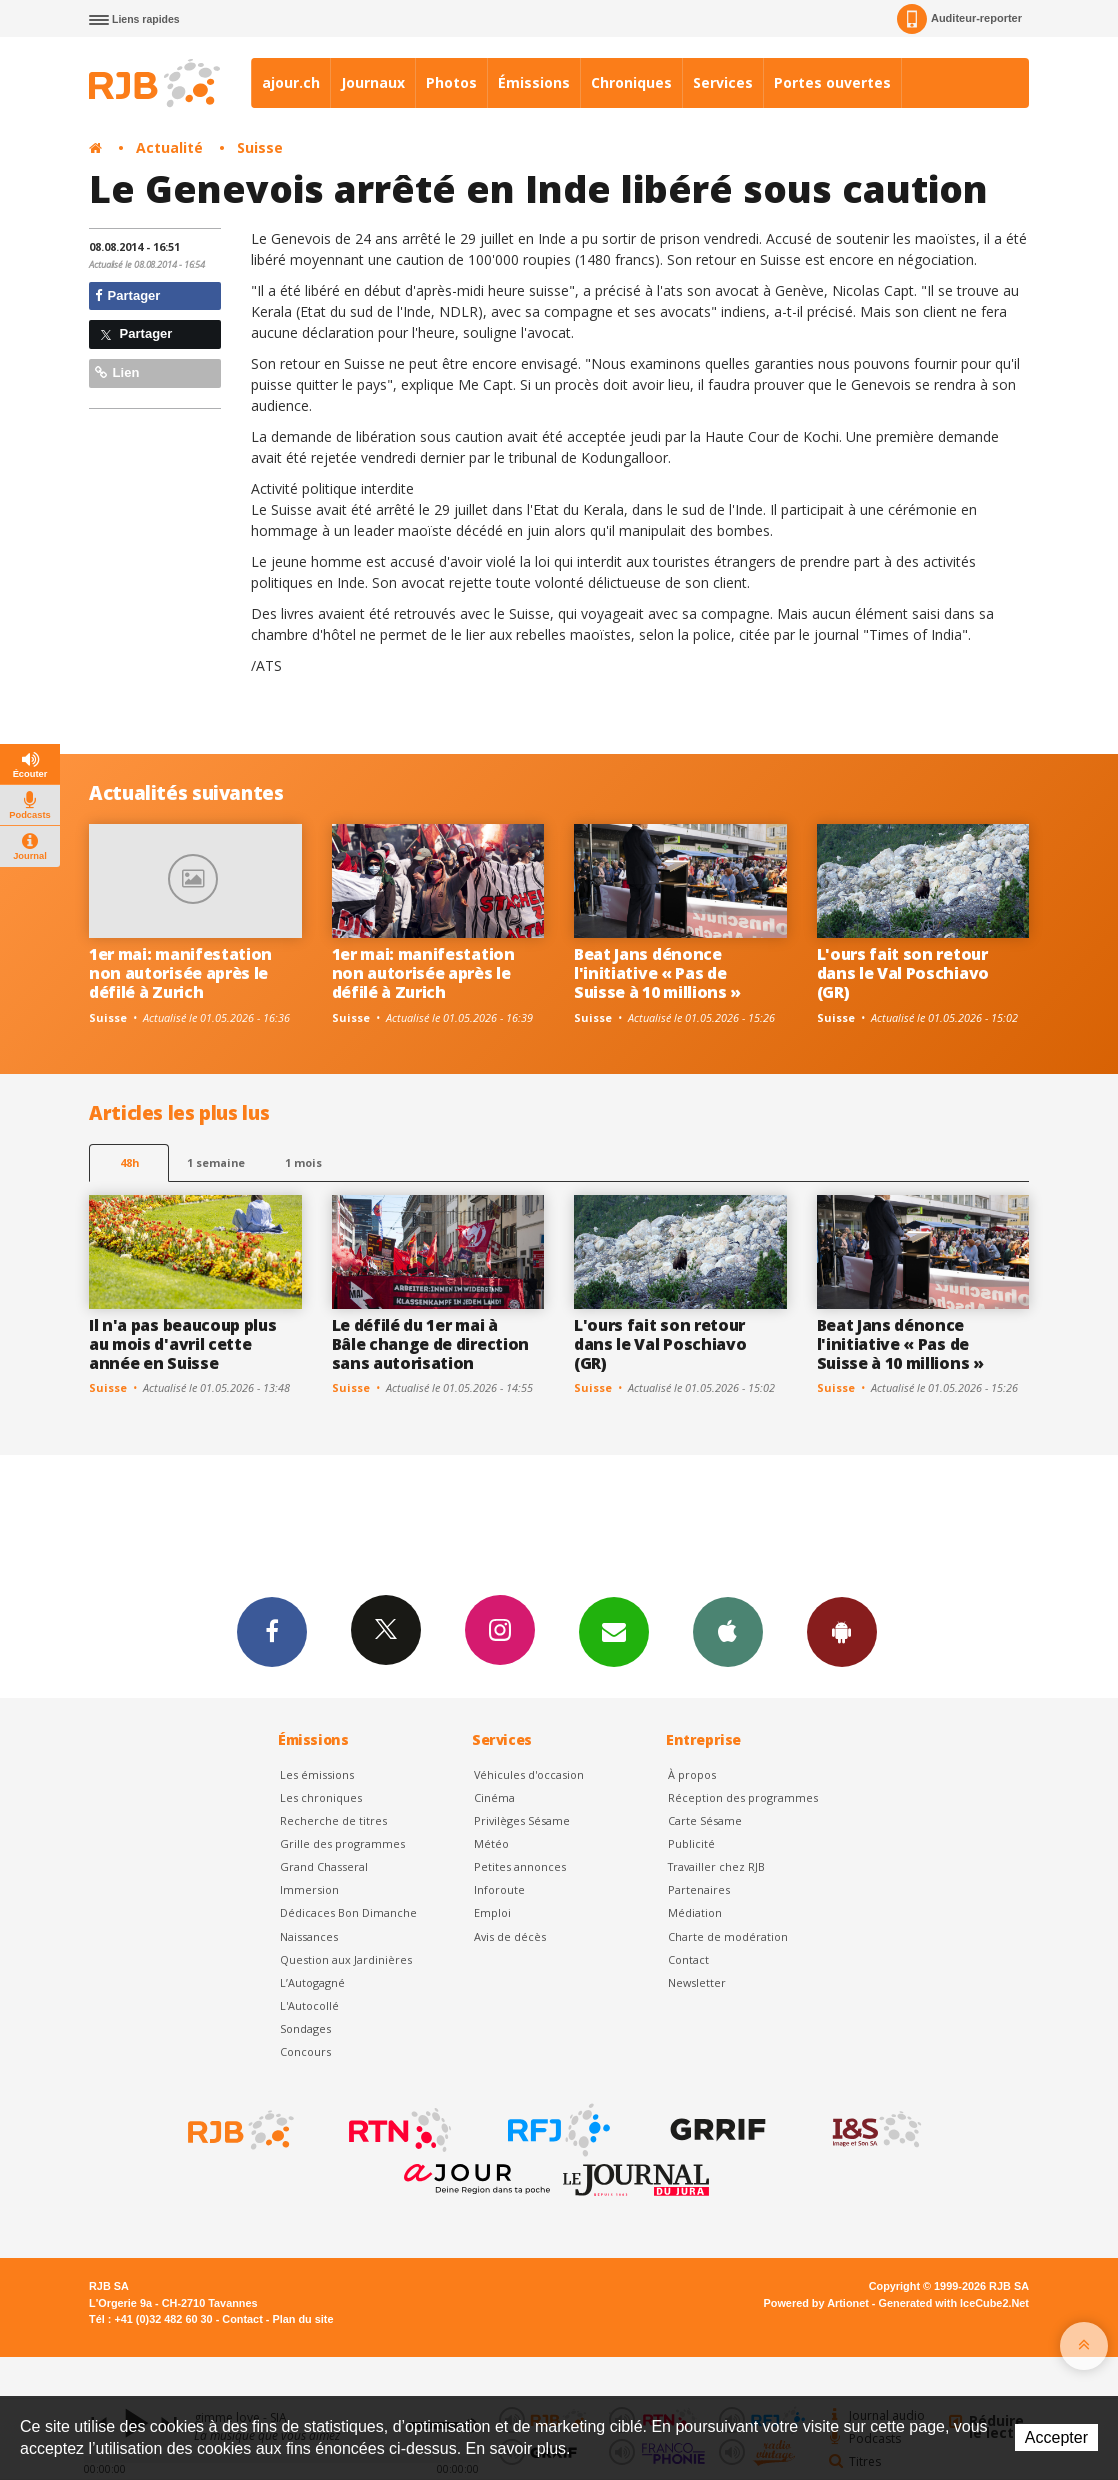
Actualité (169, 147)
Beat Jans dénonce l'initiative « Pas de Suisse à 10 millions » (657, 973)
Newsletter (697, 1982)
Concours (305, 2051)
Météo (491, 1843)
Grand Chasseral (324, 1866)
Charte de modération (728, 1936)
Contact (688, 1959)
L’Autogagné (312, 1982)
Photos (451, 82)
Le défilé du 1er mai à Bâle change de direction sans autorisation (430, 1344)
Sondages (305, 2028)
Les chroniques (321, 1797)
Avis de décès (510, 1936)
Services (723, 82)
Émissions (534, 82)
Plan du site (302, 2319)
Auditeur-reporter (959, 19)
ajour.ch (291, 82)
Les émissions (317, 1774)
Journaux (373, 82)
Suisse (260, 147)
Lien (117, 372)
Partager (127, 295)
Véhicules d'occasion (529, 1774)
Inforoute (499, 1889)
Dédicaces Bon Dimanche (348, 1912)
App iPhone (728, 1631)
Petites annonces (520, 1866)
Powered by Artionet (816, 2303)
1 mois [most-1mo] (303, 1162)
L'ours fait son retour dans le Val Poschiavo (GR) (903, 973)
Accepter (1056, 2437)
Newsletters (614, 1631)
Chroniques (631, 82)
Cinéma (494, 1797)
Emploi (492, 1912)
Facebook (272, 1631)
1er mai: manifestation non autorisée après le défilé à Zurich (180, 973)
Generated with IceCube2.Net (954, 2303)
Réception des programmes (743, 1797)
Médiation (695, 1912)
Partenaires (699, 1889)
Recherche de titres (333, 1820)
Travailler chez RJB (716, 1866)
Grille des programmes (342, 1843)
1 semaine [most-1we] (216, 1162)
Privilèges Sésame (522, 1820)
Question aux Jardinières (346, 1959)
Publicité (691, 1843)
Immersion (309, 1889)
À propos (692, 1774)
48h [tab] (129, 1162)
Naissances (309, 1936)
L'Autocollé (309, 2005)
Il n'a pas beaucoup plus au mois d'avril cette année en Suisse (182, 1344)
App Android (842, 1631)
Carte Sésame (705, 1820)
